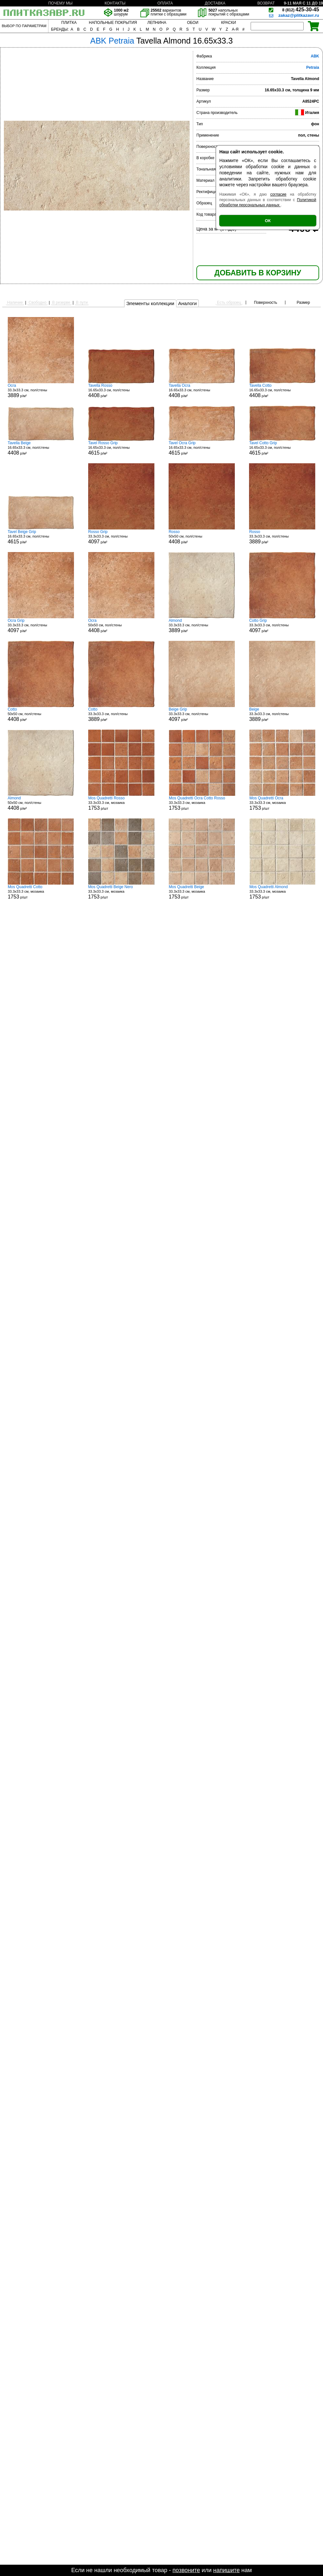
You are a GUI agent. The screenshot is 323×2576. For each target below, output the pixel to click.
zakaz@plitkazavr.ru (298, 15)
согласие (278, 194)
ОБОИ (192, 22)
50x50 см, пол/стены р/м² (202, 536)
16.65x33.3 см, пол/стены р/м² (121, 390)
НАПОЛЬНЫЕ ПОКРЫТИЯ (113, 22)
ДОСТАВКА (215, 3)
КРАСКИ (228, 22)
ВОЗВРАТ (266, 3)
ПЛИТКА (69, 22)
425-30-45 (300, 9)
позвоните (186, 2570)
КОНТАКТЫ (115, 3)
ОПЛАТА (165, 3)
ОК (268, 220)
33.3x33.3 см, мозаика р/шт (121, 803)
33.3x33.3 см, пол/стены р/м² (41, 390)
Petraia (312, 67)
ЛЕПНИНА (156, 22)
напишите (226, 2570)
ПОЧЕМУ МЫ (60, 3)
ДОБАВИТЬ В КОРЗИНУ (257, 273)
